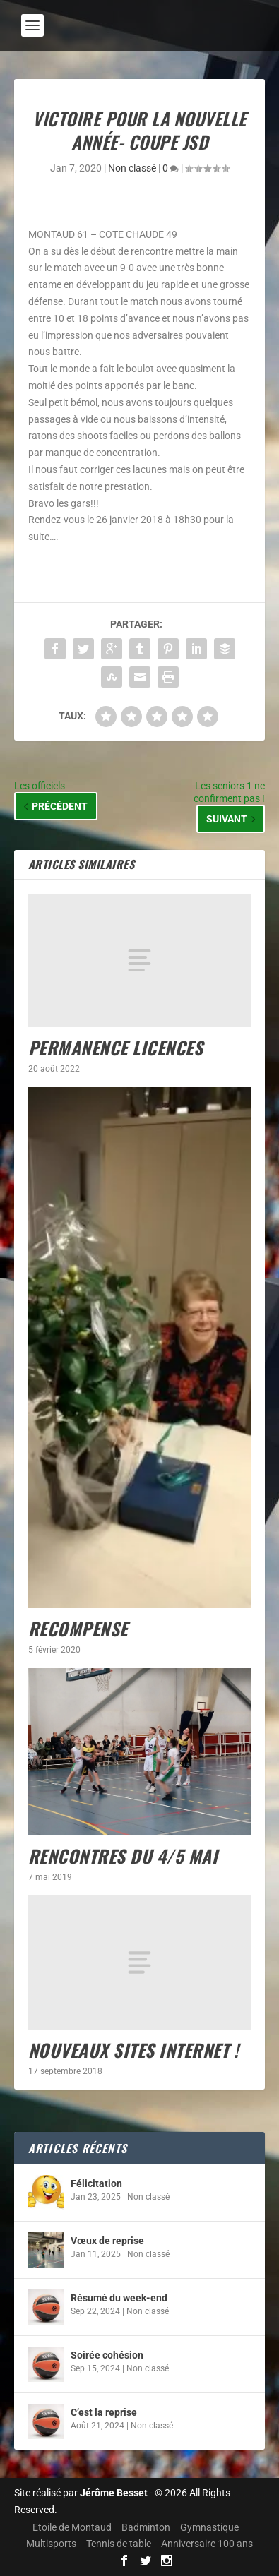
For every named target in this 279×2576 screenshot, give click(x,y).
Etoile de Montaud (72, 2527)
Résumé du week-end (119, 2298)
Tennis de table (118, 2543)
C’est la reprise (104, 2412)
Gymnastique (209, 2527)
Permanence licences (115, 1047)
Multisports (51, 2543)
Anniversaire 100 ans (207, 2543)
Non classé (132, 168)
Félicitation (96, 2183)
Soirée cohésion (107, 2355)
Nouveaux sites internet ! (133, 2050)
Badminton (145, 2527)
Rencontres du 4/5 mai (123, 1856)
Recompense (78, 1628)
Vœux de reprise (107, 2240)
